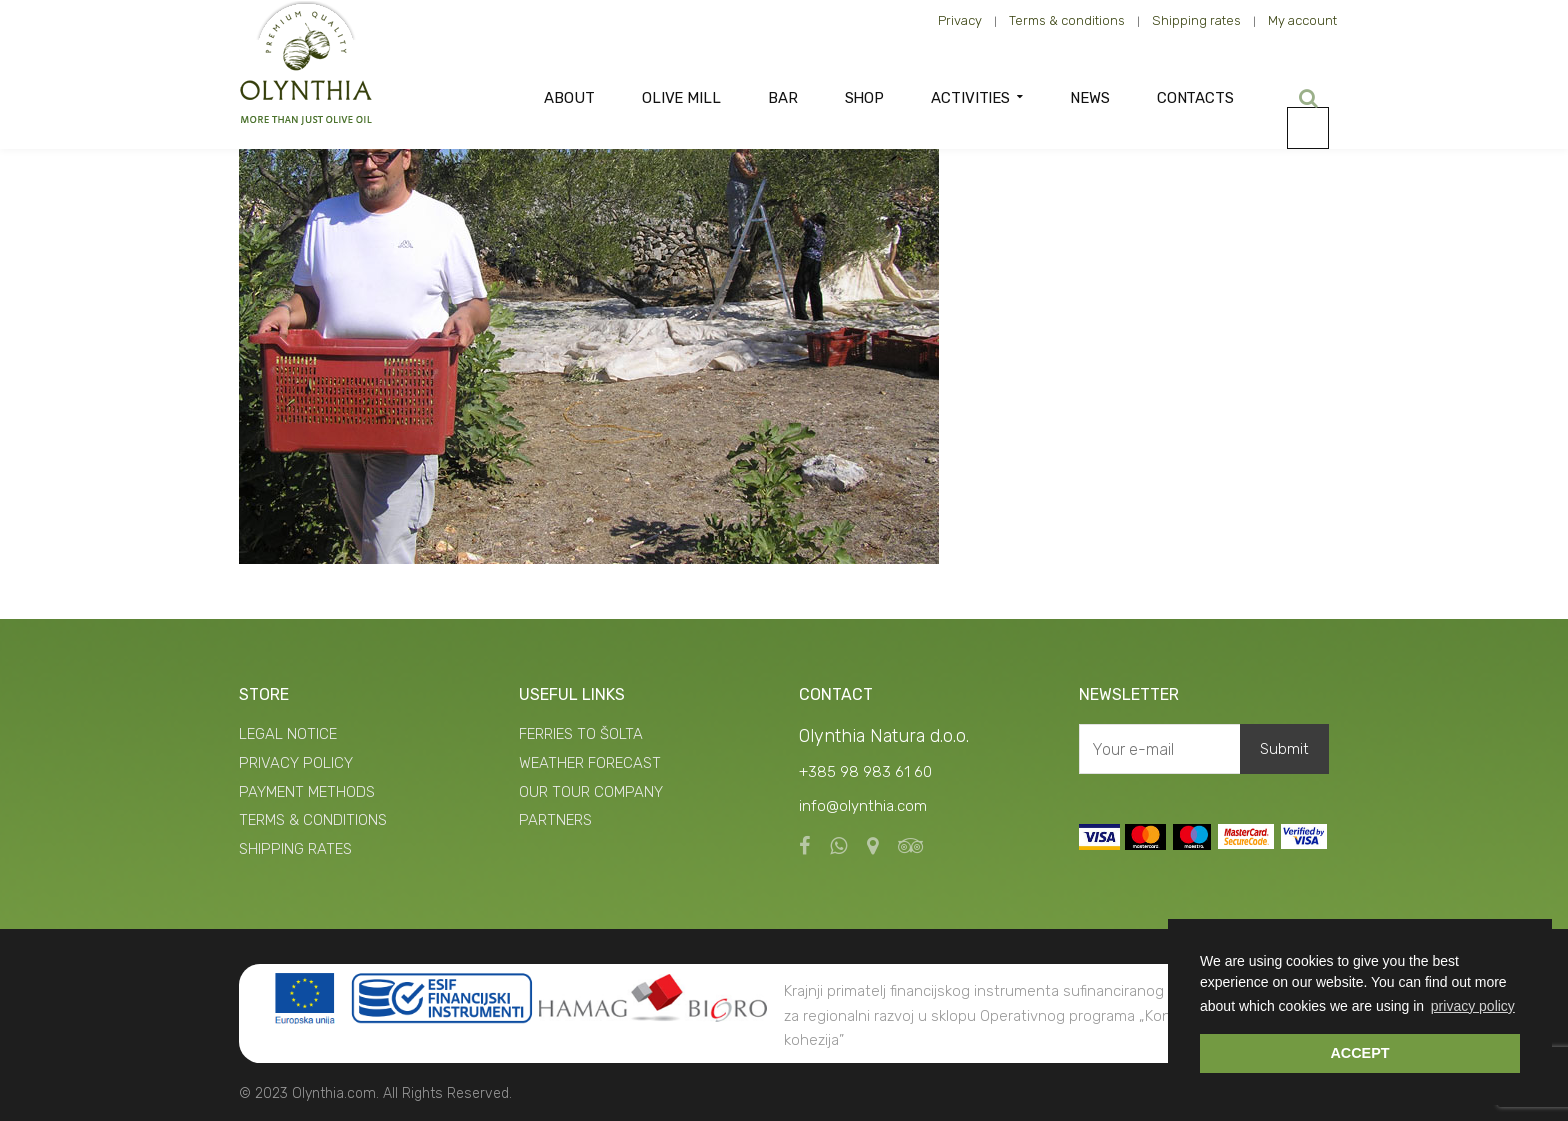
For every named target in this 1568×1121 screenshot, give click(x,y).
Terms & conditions (1067, 20)
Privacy (960, 20)
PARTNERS (555, 820)
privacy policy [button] (1473, 1006)
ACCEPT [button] (1359, 1053)
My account (1302, 20)
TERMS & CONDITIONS (313, 820)
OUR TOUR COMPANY (591, 792)
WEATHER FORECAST (590, 763)
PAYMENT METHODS (307, 792)
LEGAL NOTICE (288, 734)
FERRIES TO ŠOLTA (581, 734)
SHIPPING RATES (295, 849)
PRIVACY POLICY (296, 763)
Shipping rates (1196, 20)
